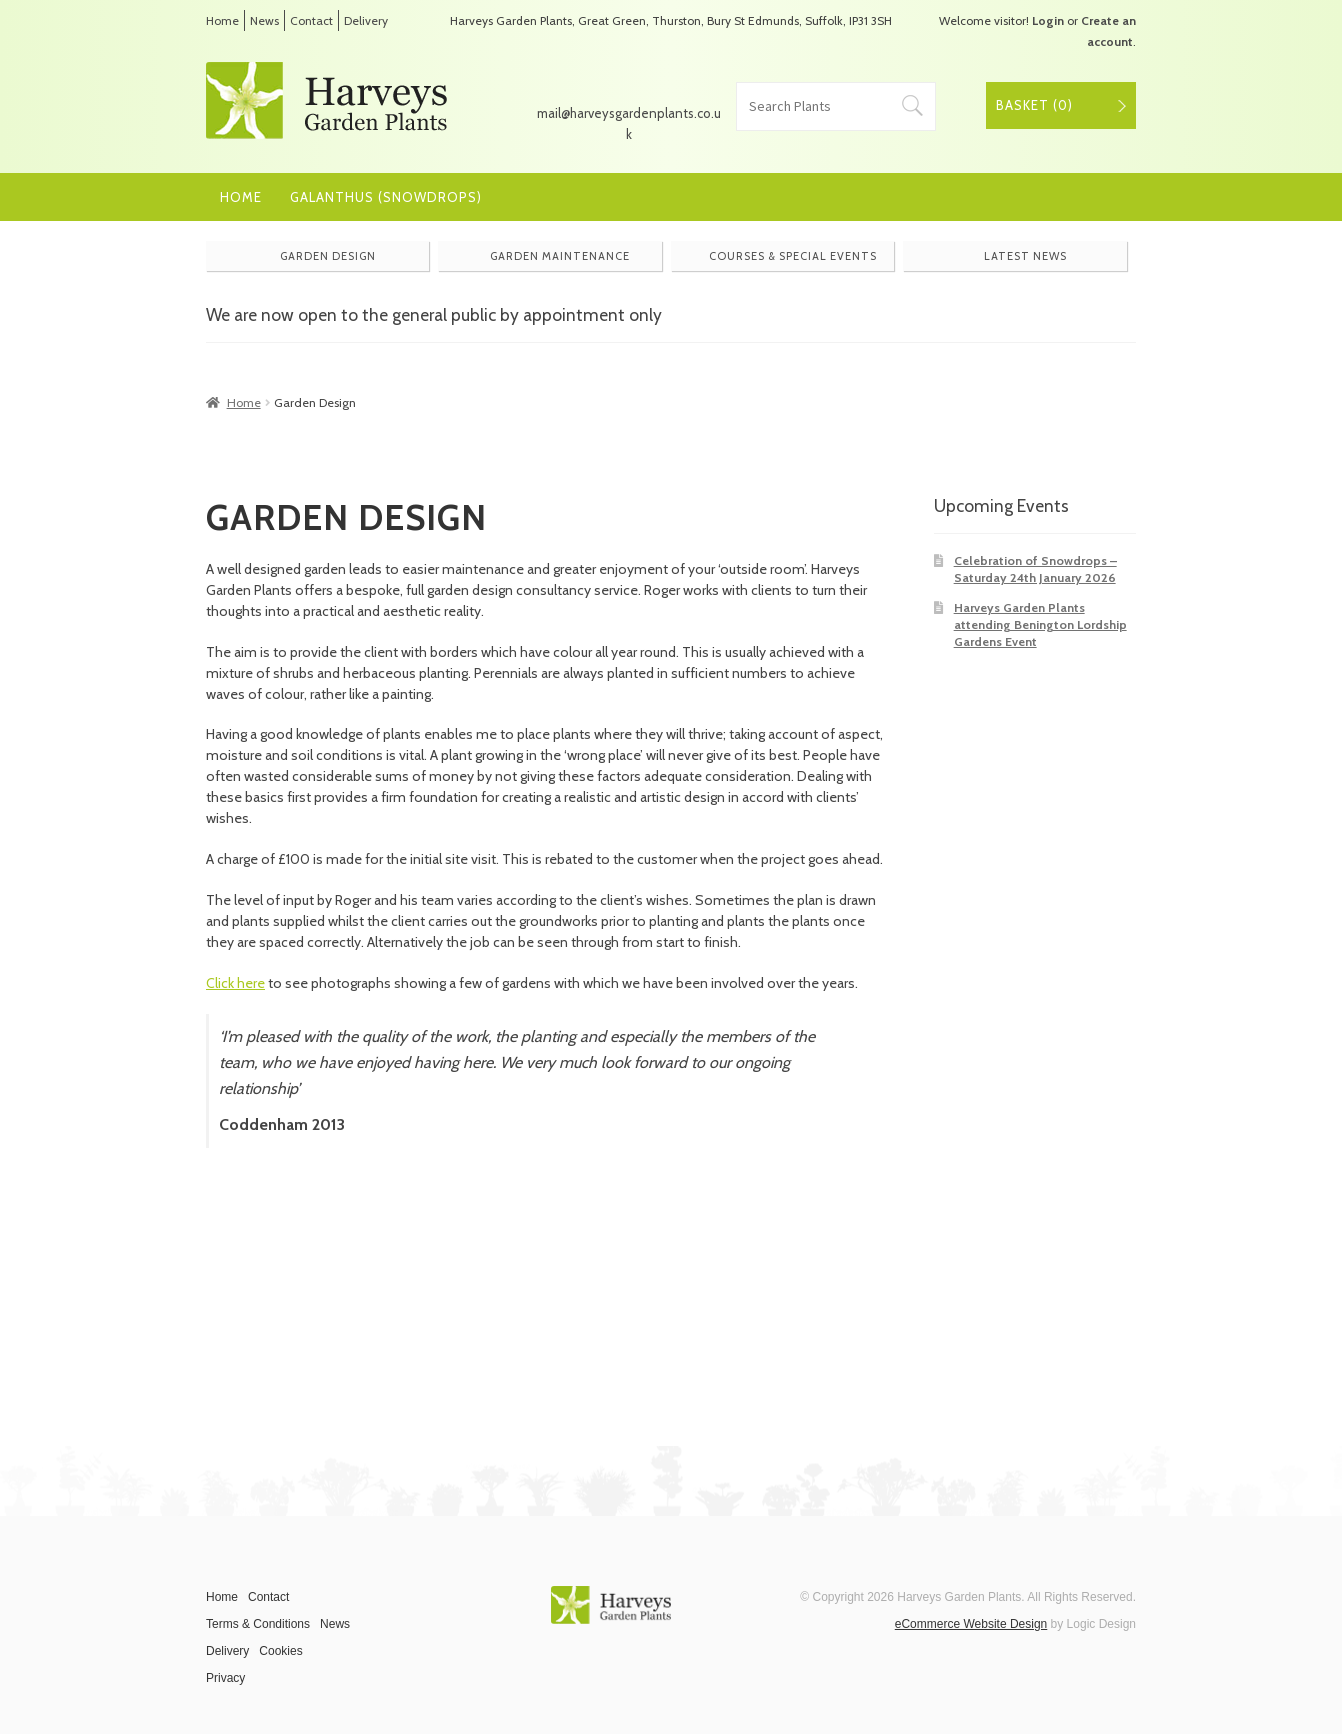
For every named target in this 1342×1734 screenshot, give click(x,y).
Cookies (280, 1651)
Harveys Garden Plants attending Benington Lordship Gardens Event (1040, 625)
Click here (235, 983)
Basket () (1034, 105)
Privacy (225, 1678)
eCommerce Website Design (971, 1624)
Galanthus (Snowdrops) (386, 197)
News (264, 20)
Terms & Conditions (258, 1624)
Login (1048, 20)
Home (222, 20)
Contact (311, 20)
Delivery (366, 20)
